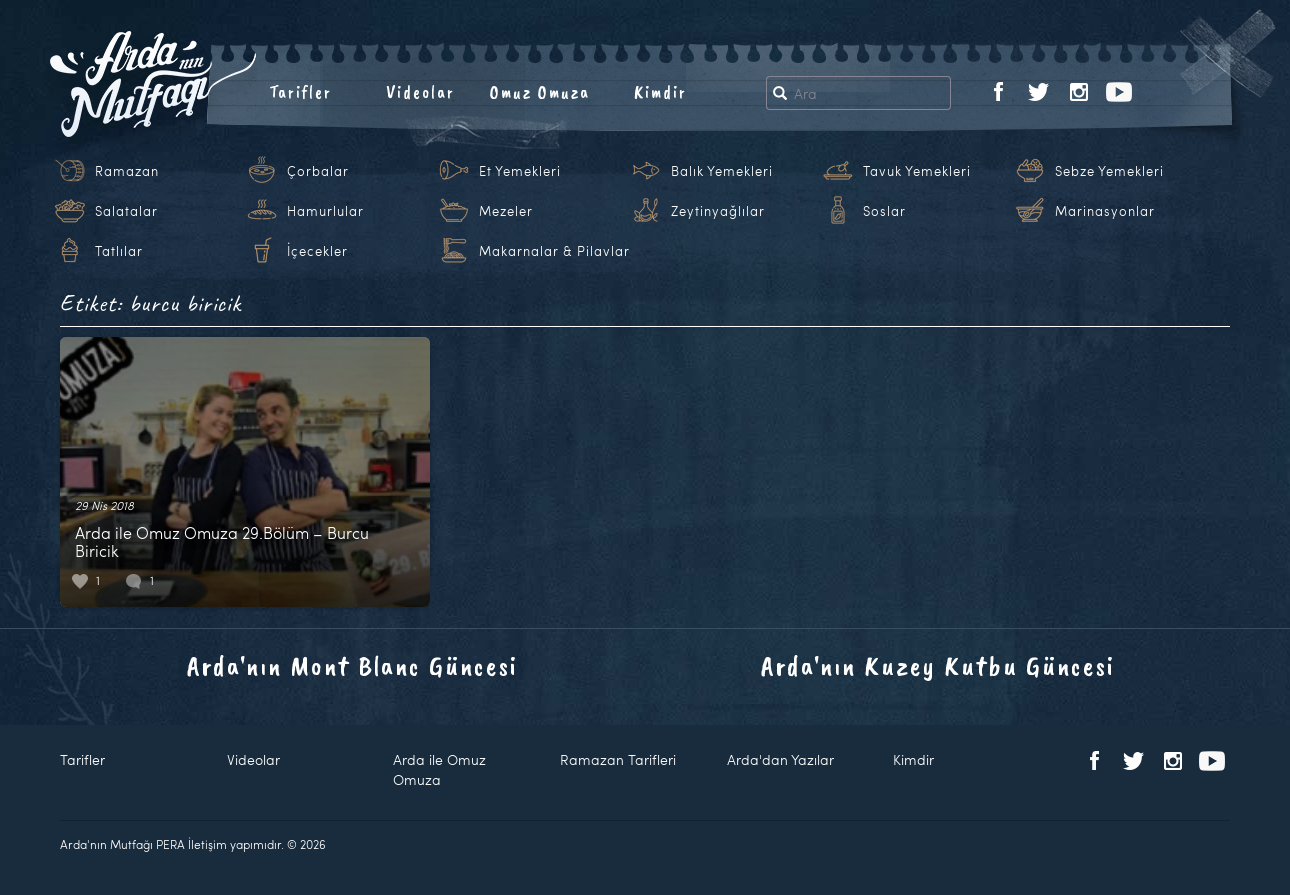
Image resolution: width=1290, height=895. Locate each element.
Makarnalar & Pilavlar (554, 251)
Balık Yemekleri (722, 171)
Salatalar (126, 211)
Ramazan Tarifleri (618, 759)
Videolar (420, 92)
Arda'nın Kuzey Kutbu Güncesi (938, 665)
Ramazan (127, 171)
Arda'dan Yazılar (780, 759)
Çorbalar (318, 171)
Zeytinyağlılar (718, 211)
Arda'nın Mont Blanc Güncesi (352, 665)
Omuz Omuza (540, 92)
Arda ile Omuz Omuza (439, 769)
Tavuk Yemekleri (917, 171)
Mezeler (506, 211)
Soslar (884, 211)
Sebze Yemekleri (1109, 171)
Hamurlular (325, 211)
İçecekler (317, 251)
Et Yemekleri (520, 171)
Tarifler (300, 92)
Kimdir (660, 92)
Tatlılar (119, 251)
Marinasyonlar (1105, 211)
